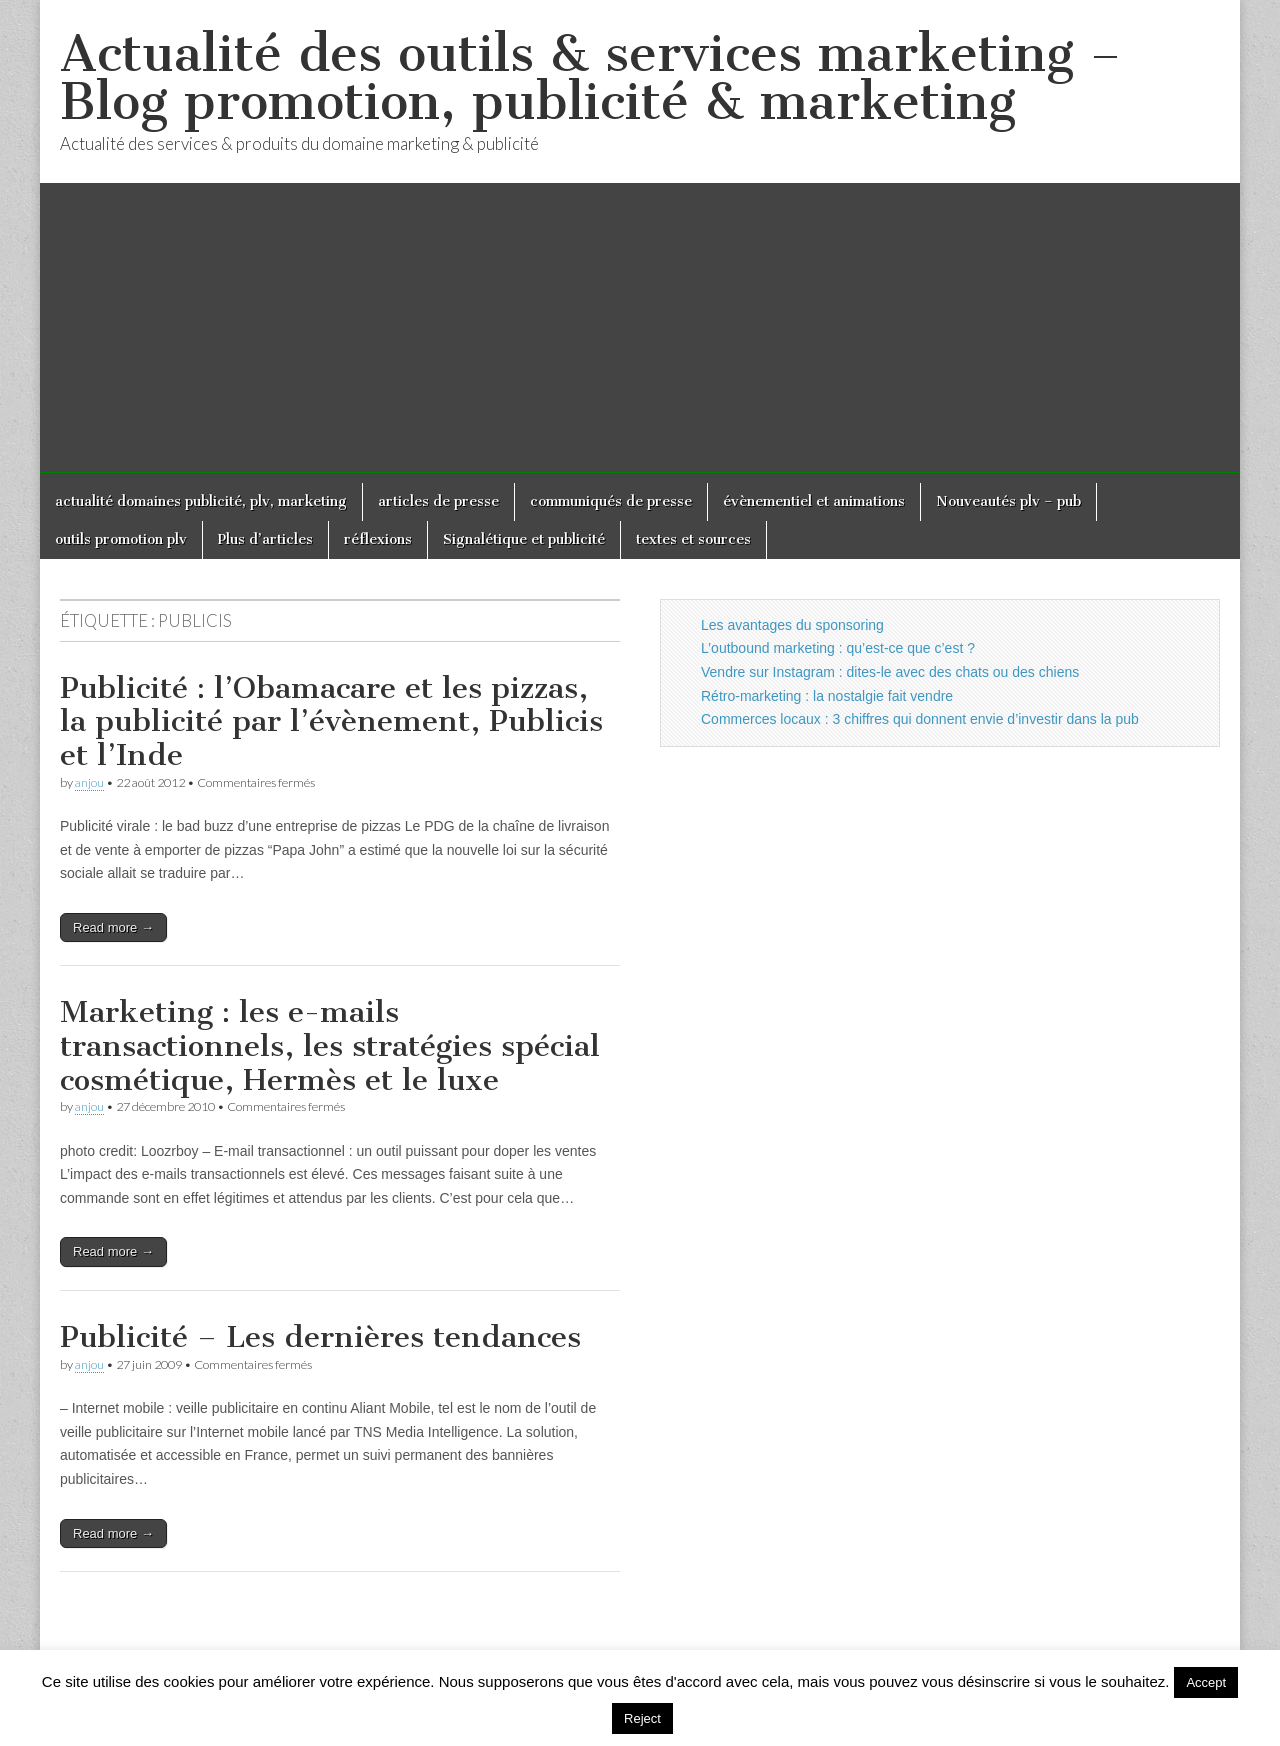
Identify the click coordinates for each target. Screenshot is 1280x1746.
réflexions (378, 539)
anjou (89, 782)
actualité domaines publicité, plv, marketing (201, 501)
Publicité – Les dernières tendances (320, 1337)
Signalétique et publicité (524, 539)
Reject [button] (642, 1718)
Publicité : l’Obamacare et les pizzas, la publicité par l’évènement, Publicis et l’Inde (331, 721)
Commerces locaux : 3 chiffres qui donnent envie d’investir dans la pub (920, 719)
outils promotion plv (121, 539)
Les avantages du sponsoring (792, 625)
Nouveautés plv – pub (1008, 501)
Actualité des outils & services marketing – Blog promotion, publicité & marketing (590, 77)
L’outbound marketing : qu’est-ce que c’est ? (838, 648)
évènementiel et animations (814, 501)
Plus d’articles (265, 539)
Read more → (113, 927)
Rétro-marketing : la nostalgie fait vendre (827, 696)
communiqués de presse (611, 501)
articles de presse (438, 501)
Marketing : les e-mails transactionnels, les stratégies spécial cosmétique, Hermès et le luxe (330, 1045)
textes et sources (693, 539)
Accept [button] (1206, 1682)
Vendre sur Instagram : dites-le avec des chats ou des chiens (890, 672)
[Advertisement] (640, 333)
